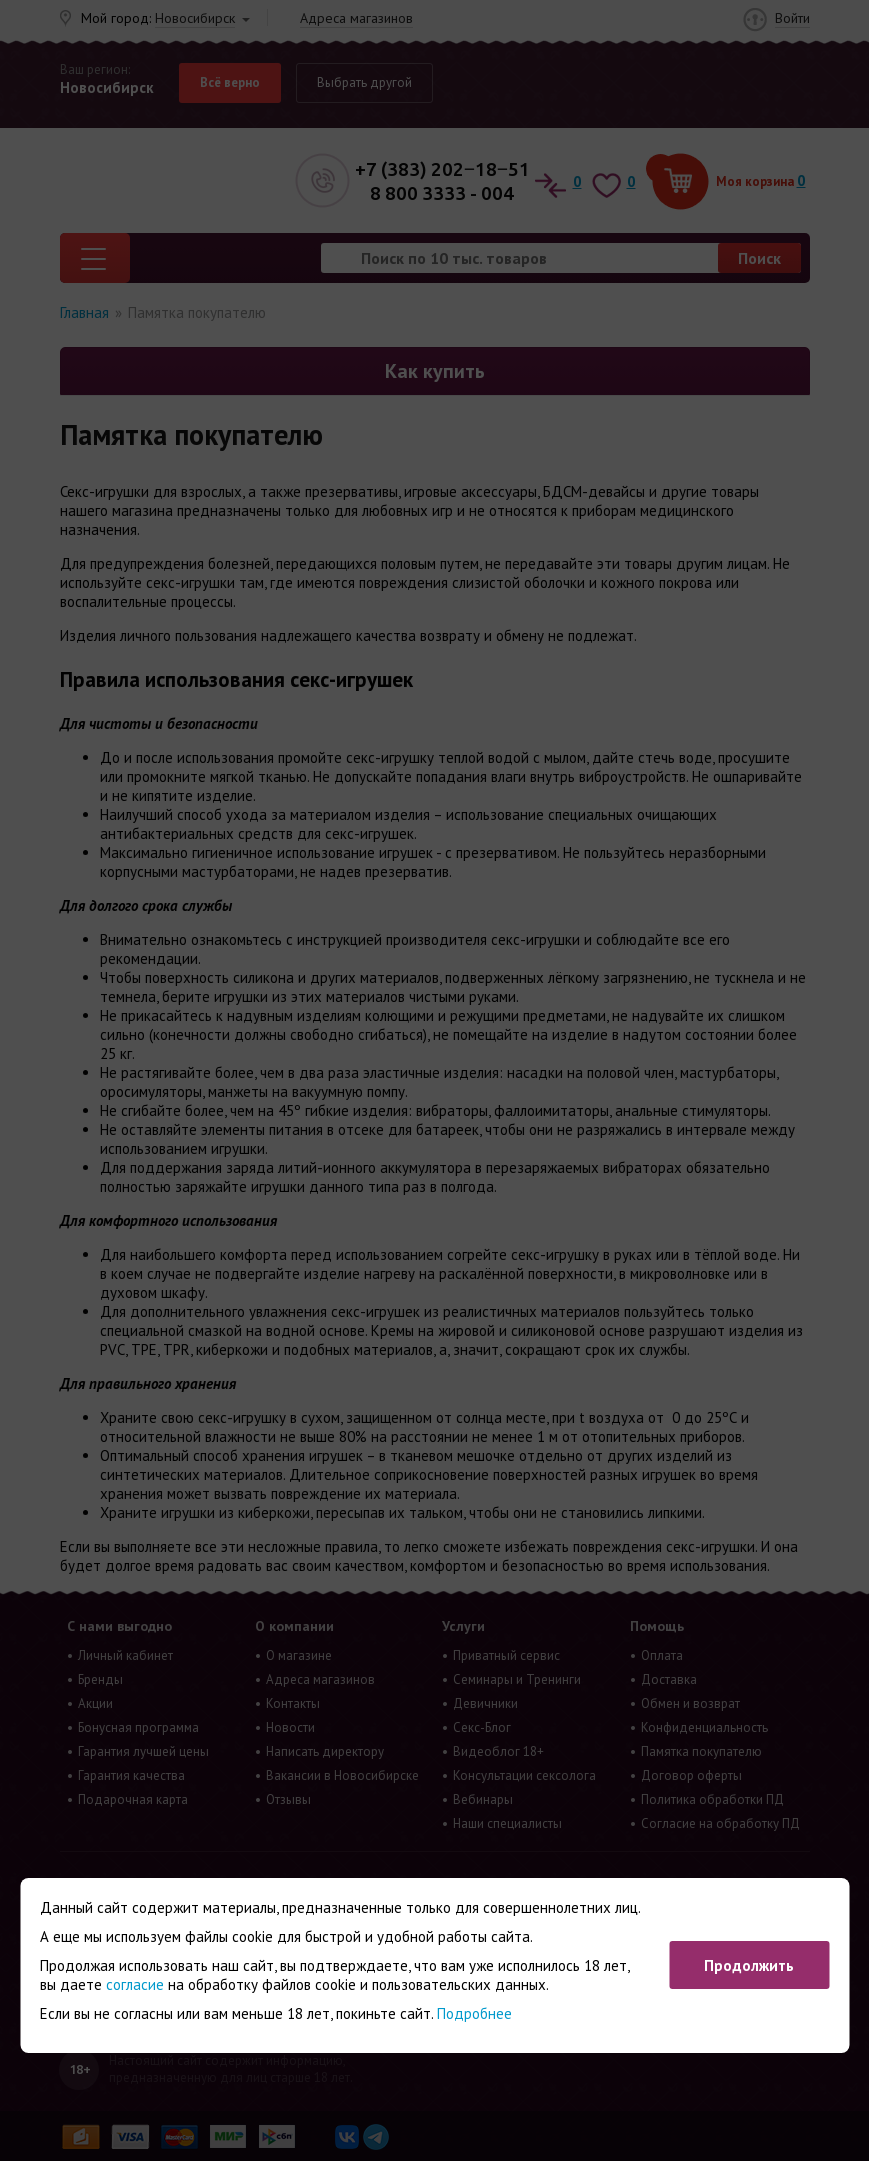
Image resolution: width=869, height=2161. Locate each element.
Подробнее (474, 2013)
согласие (135, 1984)
